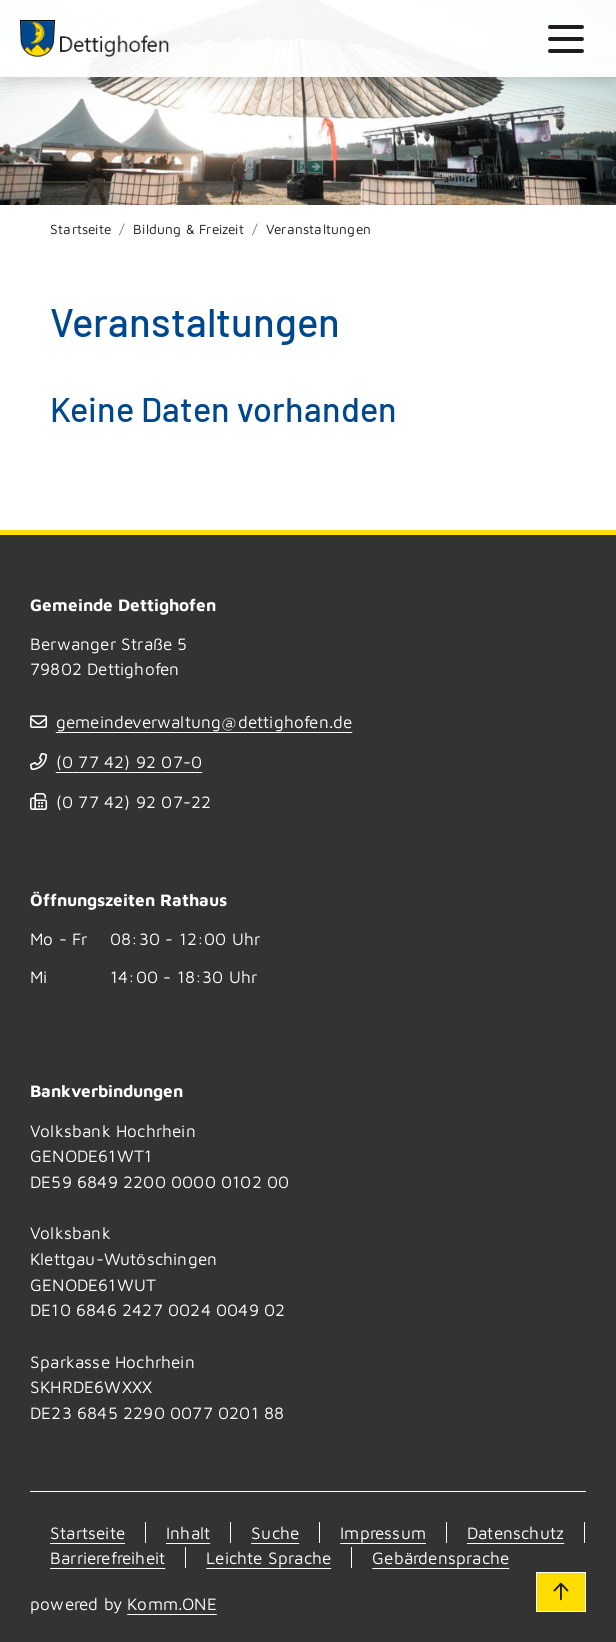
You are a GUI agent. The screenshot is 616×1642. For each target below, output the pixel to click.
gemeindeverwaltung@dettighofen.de (204, 721)
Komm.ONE (172, 1603)
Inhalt (188, 1532)
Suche (275, 1532)
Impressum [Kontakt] (383, 1532)
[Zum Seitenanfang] (561, 1592)
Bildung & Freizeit (188, 229)
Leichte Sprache (268, 1557)
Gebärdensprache (440, 1557)
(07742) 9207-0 (129, 761)
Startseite (80, 229)
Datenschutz (515, 1532)
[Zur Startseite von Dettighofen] (95, 38)
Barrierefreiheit (107, 1557)
